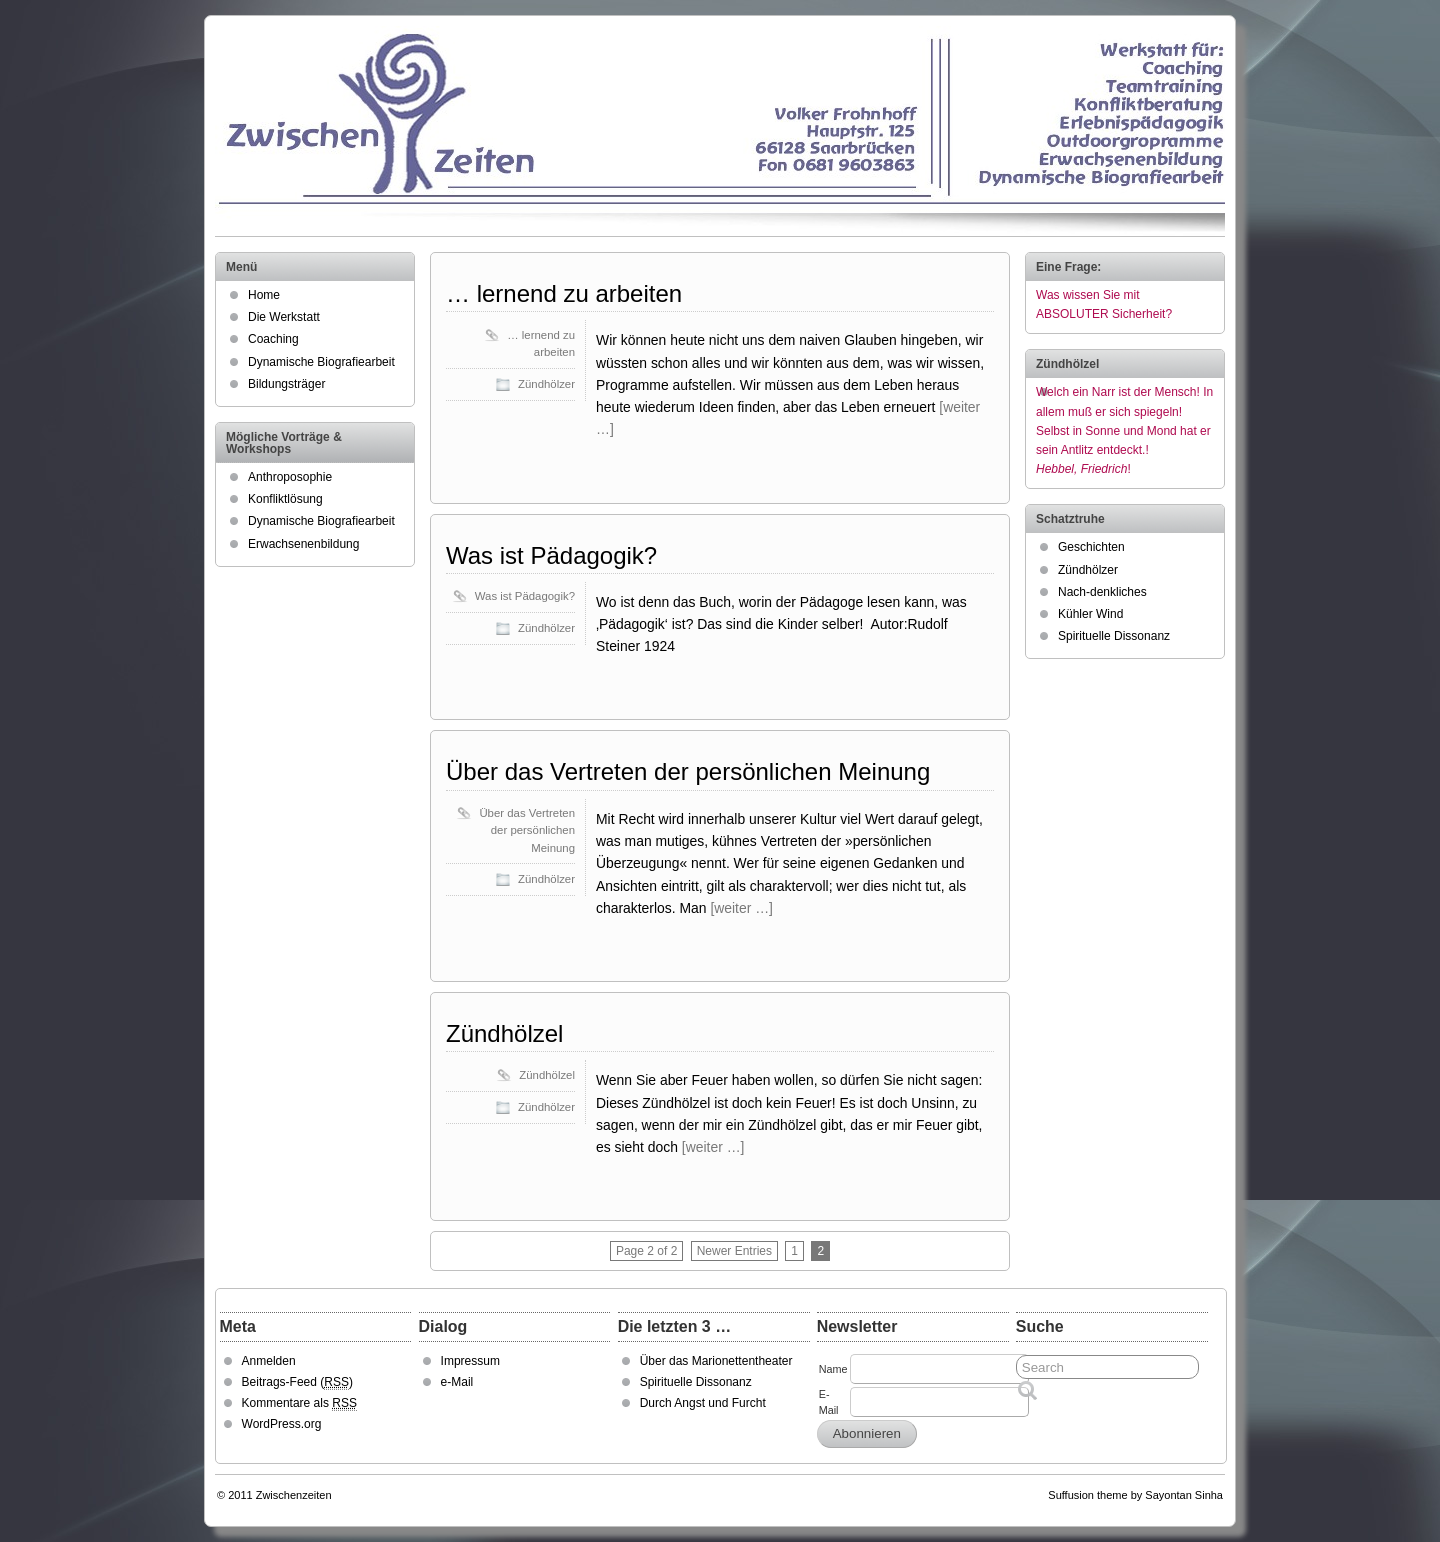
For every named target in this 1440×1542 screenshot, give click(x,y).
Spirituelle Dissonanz (1114, 636)
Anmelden (269, 1361)
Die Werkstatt (284, 317)
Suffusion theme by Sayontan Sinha (1135, 1495)
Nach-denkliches (1102, 592)
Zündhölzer (546, 384)
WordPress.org (282, 1424)
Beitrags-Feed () (297, 1382)
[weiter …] (741, 908)
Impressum (470, 1361)
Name (833, 1369)
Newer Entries (734, 1251)
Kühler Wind (1090, 614)
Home (264, 295)
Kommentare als (299, 1403)
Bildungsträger (286, 384)
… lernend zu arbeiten (564, 293)
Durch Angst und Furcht (703, 1403)
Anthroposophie (290, 477)
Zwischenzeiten (294, 1495)
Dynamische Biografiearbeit (321, 362)
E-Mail (829, 1402)
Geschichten (1091, 547)
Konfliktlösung (285, 499)
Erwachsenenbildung (303, 544)
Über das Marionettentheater (716, 1361)
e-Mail (457, 1382)
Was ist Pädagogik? (551, 555)
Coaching (273, 339)
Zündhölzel (504, 1033)
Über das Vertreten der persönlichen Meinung (688, 771)
